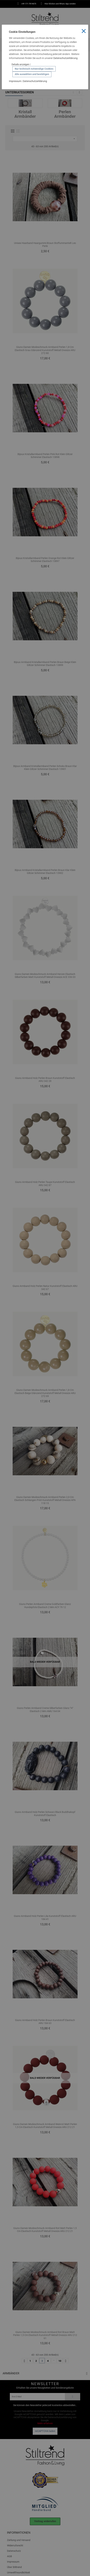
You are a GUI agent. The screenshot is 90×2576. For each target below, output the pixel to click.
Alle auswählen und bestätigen (32, 74)
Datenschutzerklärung (65, 58)
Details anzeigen (21, 64)
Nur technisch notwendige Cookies (34, 68)
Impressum (15, 81)
